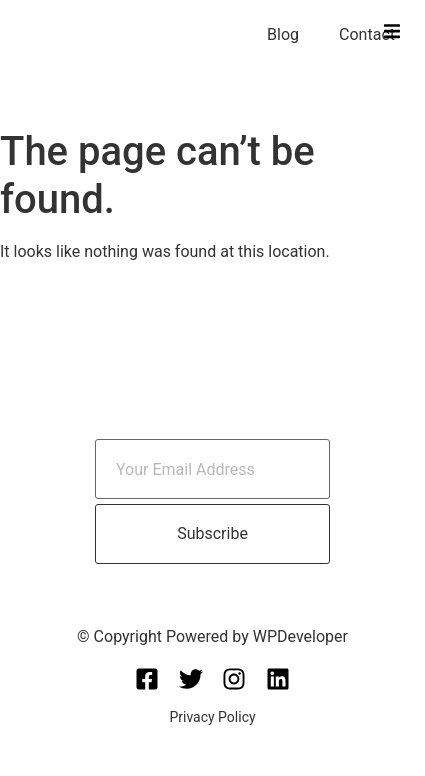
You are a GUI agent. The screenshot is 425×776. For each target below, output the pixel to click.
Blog (283, 34)
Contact (367, 34)
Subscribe (212, 533)
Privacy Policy (212, 717)
